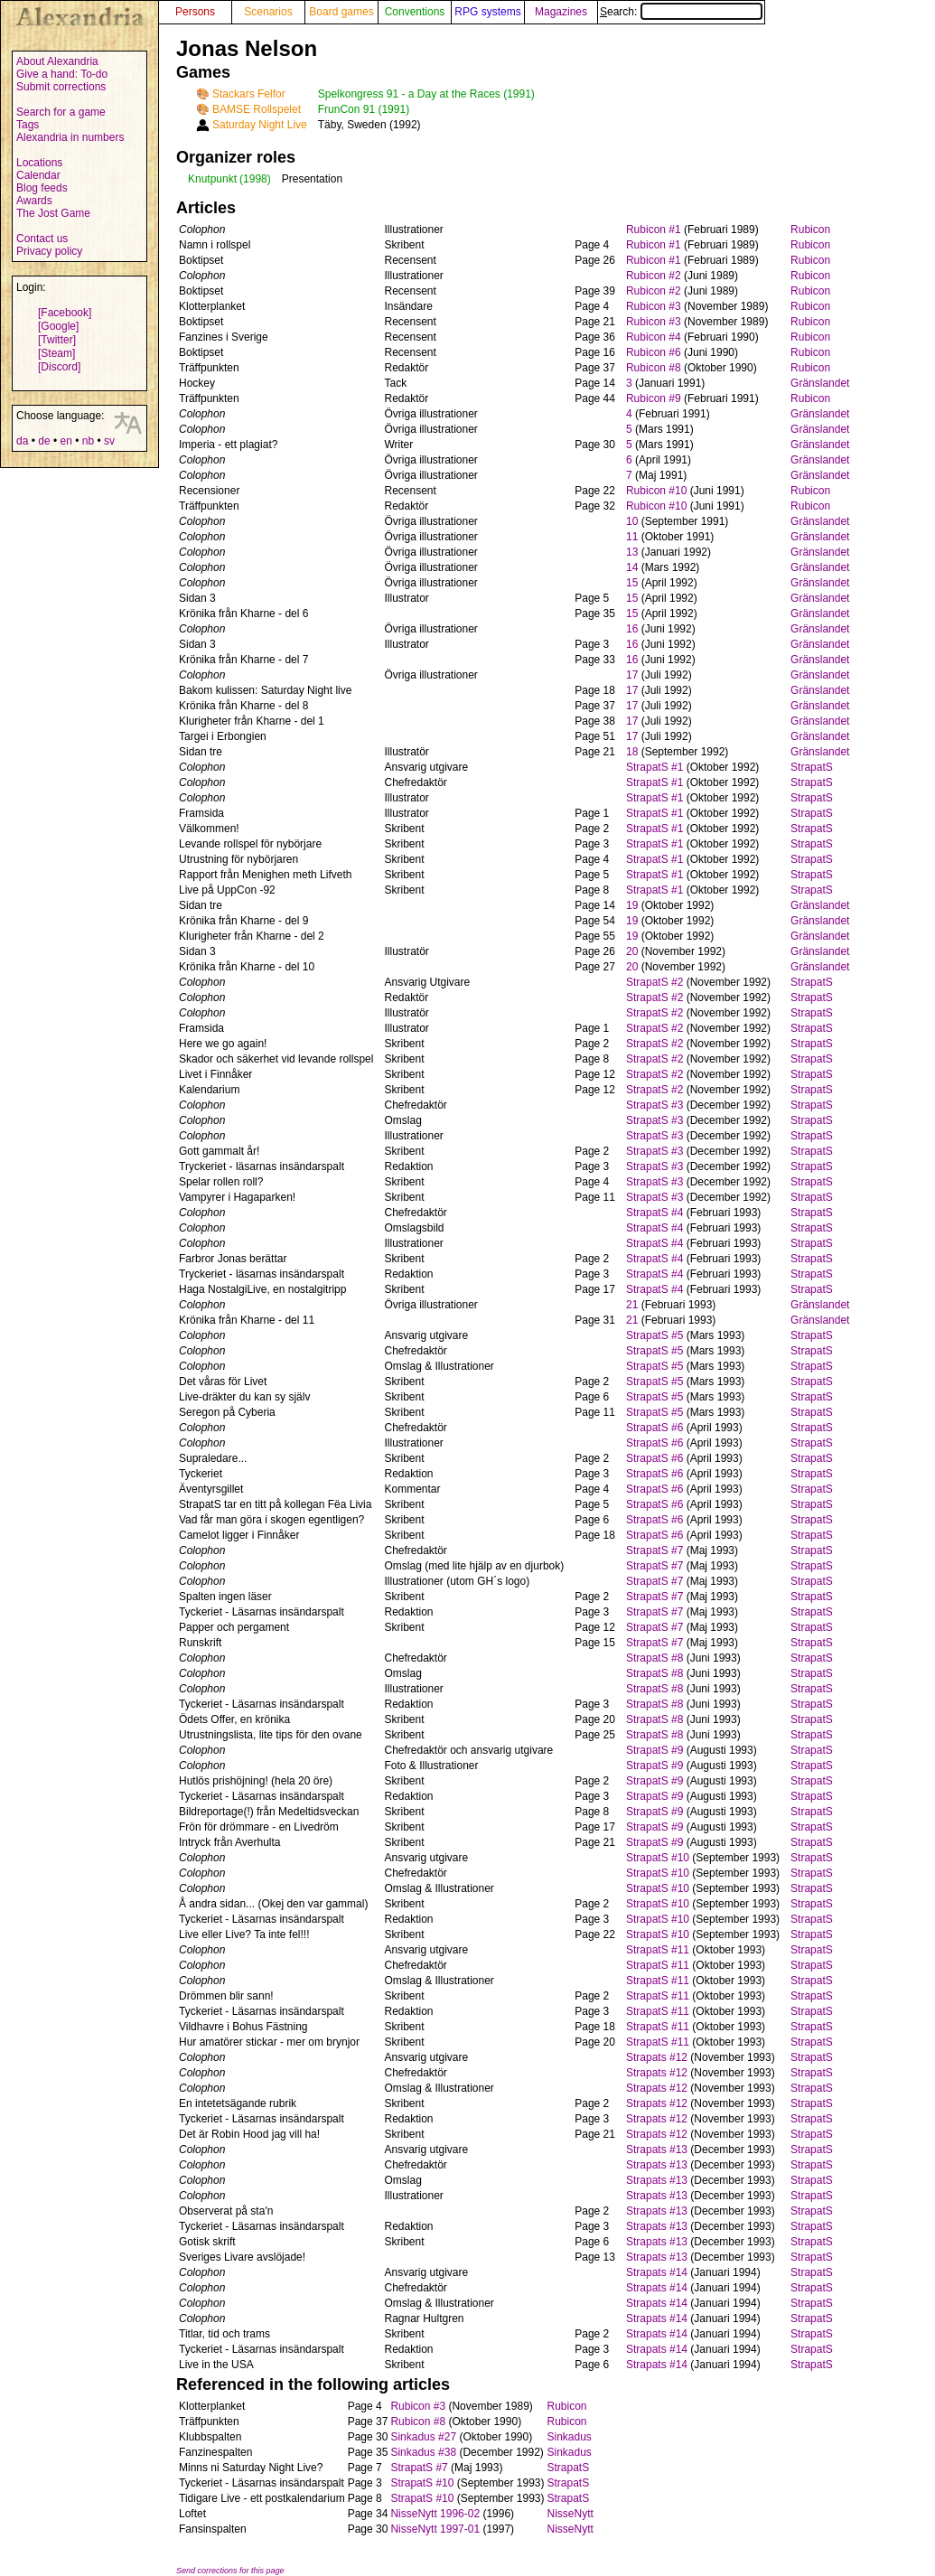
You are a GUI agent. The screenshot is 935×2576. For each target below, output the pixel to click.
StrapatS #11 (657, 1950)
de (44, 441)
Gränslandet (819, 383)
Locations (39, 162)
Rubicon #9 (653, 398)
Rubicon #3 (653, 306)
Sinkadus (569, 2437)
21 (632, 1304)
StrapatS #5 (654, 1335)
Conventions (415, 11)
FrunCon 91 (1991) (363, 109)
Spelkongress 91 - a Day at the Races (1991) (426, 94)
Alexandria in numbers (70, 137)
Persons (195, 11)
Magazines (561, 11)
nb (88, 441)
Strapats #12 (656, 2057)
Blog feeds (42, 188)
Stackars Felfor (248, 94)
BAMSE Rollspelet (256, 109)
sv (109, 441)
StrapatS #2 (654, 982)
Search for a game (61, 112)
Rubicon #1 (653, 229)
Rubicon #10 (656, 490)
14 (632, 567)
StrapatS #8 (654, 1658)
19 (632, 905)
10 (632, 521)
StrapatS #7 (654, 1550)
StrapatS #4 (654, 1212)
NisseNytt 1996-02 (435, 2513)
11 (632, 536)
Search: (681, 11)
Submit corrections (61, 86)
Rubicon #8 (653, 367)
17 (632, 675)
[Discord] (59, 367)
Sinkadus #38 (423, 2452)
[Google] (58, 326)
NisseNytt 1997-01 (435, 2529)
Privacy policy (49, 251)
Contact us (42, 238)
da (22, 441)
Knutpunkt (212, 179)
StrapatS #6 (654, 1427)
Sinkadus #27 (423, 2437)
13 (632, 552)
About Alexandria (57, 61)
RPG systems (487, 11)
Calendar (38, 175)
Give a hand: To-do (62, 74)
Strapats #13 (656, 2149)
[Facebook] (64, 312)
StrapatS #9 (654, 1750)
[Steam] (56, 353)
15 (632, 582)
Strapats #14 (656, 2272)
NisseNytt (570, 2513)
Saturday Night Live (259, 124)
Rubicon (810, 229)
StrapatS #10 (657, 1857)
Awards (34, 200)
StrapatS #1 (654, 767)
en (65, 441)
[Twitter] (57, 339)
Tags (27, 124)
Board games (341, 11)
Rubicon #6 (653, 352)
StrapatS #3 (654, 1105)
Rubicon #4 (653, 337)
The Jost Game (53, 213)
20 (632, 951)
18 (632, 751)
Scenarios (268, 11)
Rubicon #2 (653, 275)
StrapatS (811, 767)
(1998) (255, 179)
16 (632, 629)
